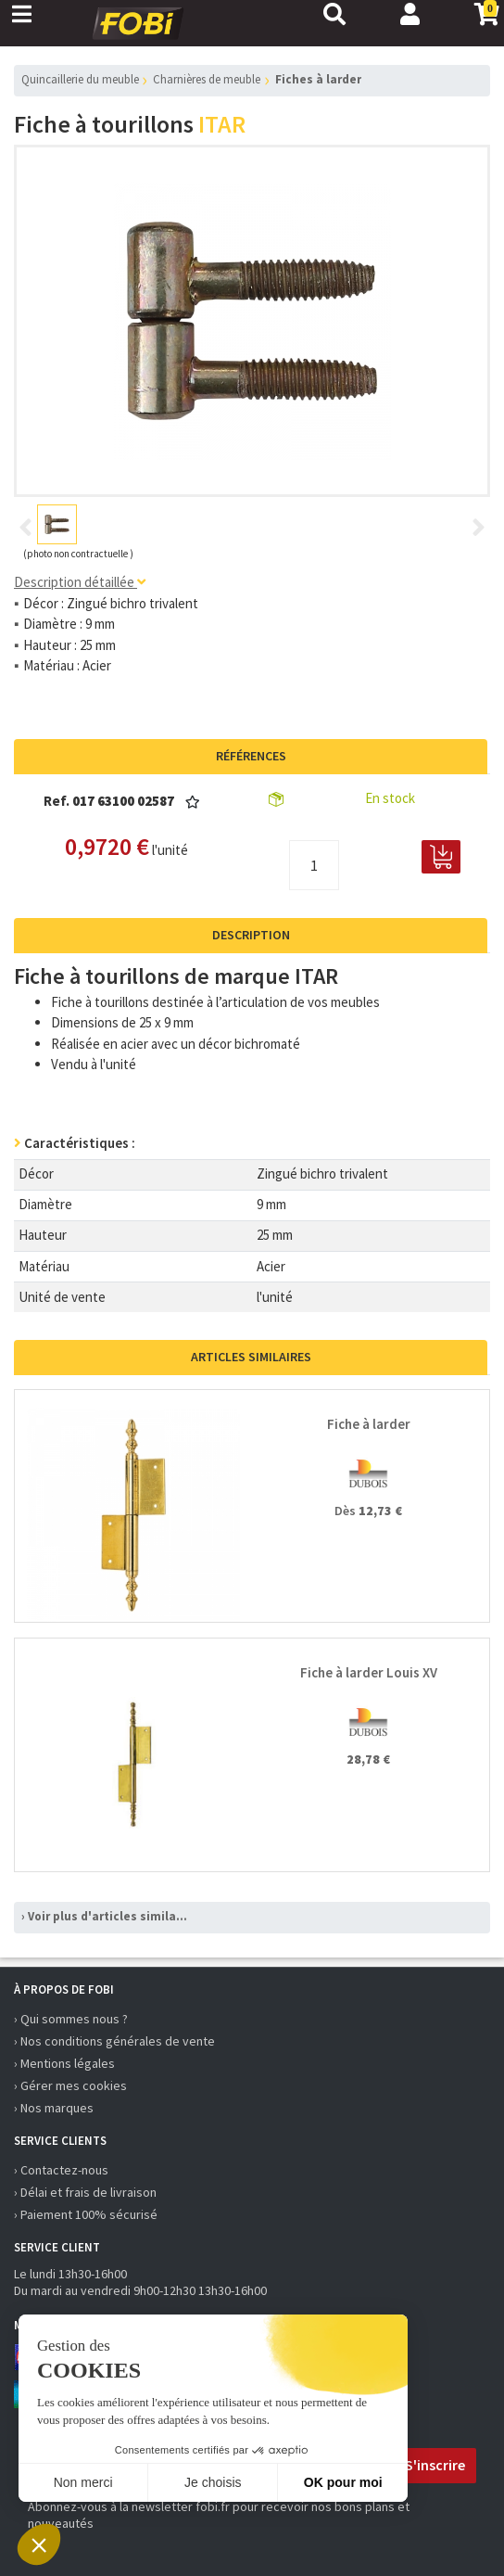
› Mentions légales (64, 2063)
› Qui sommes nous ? (71, 2018)
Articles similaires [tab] (251, 1356)
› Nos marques (54, 2107)
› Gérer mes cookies (70, 2085)
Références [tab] (251, 755)
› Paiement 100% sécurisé (86, 2214)
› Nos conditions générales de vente (114, 2041)
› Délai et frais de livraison (85, 2192)
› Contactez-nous (61, 2170)
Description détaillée (79, 582)
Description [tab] (251, 934)
